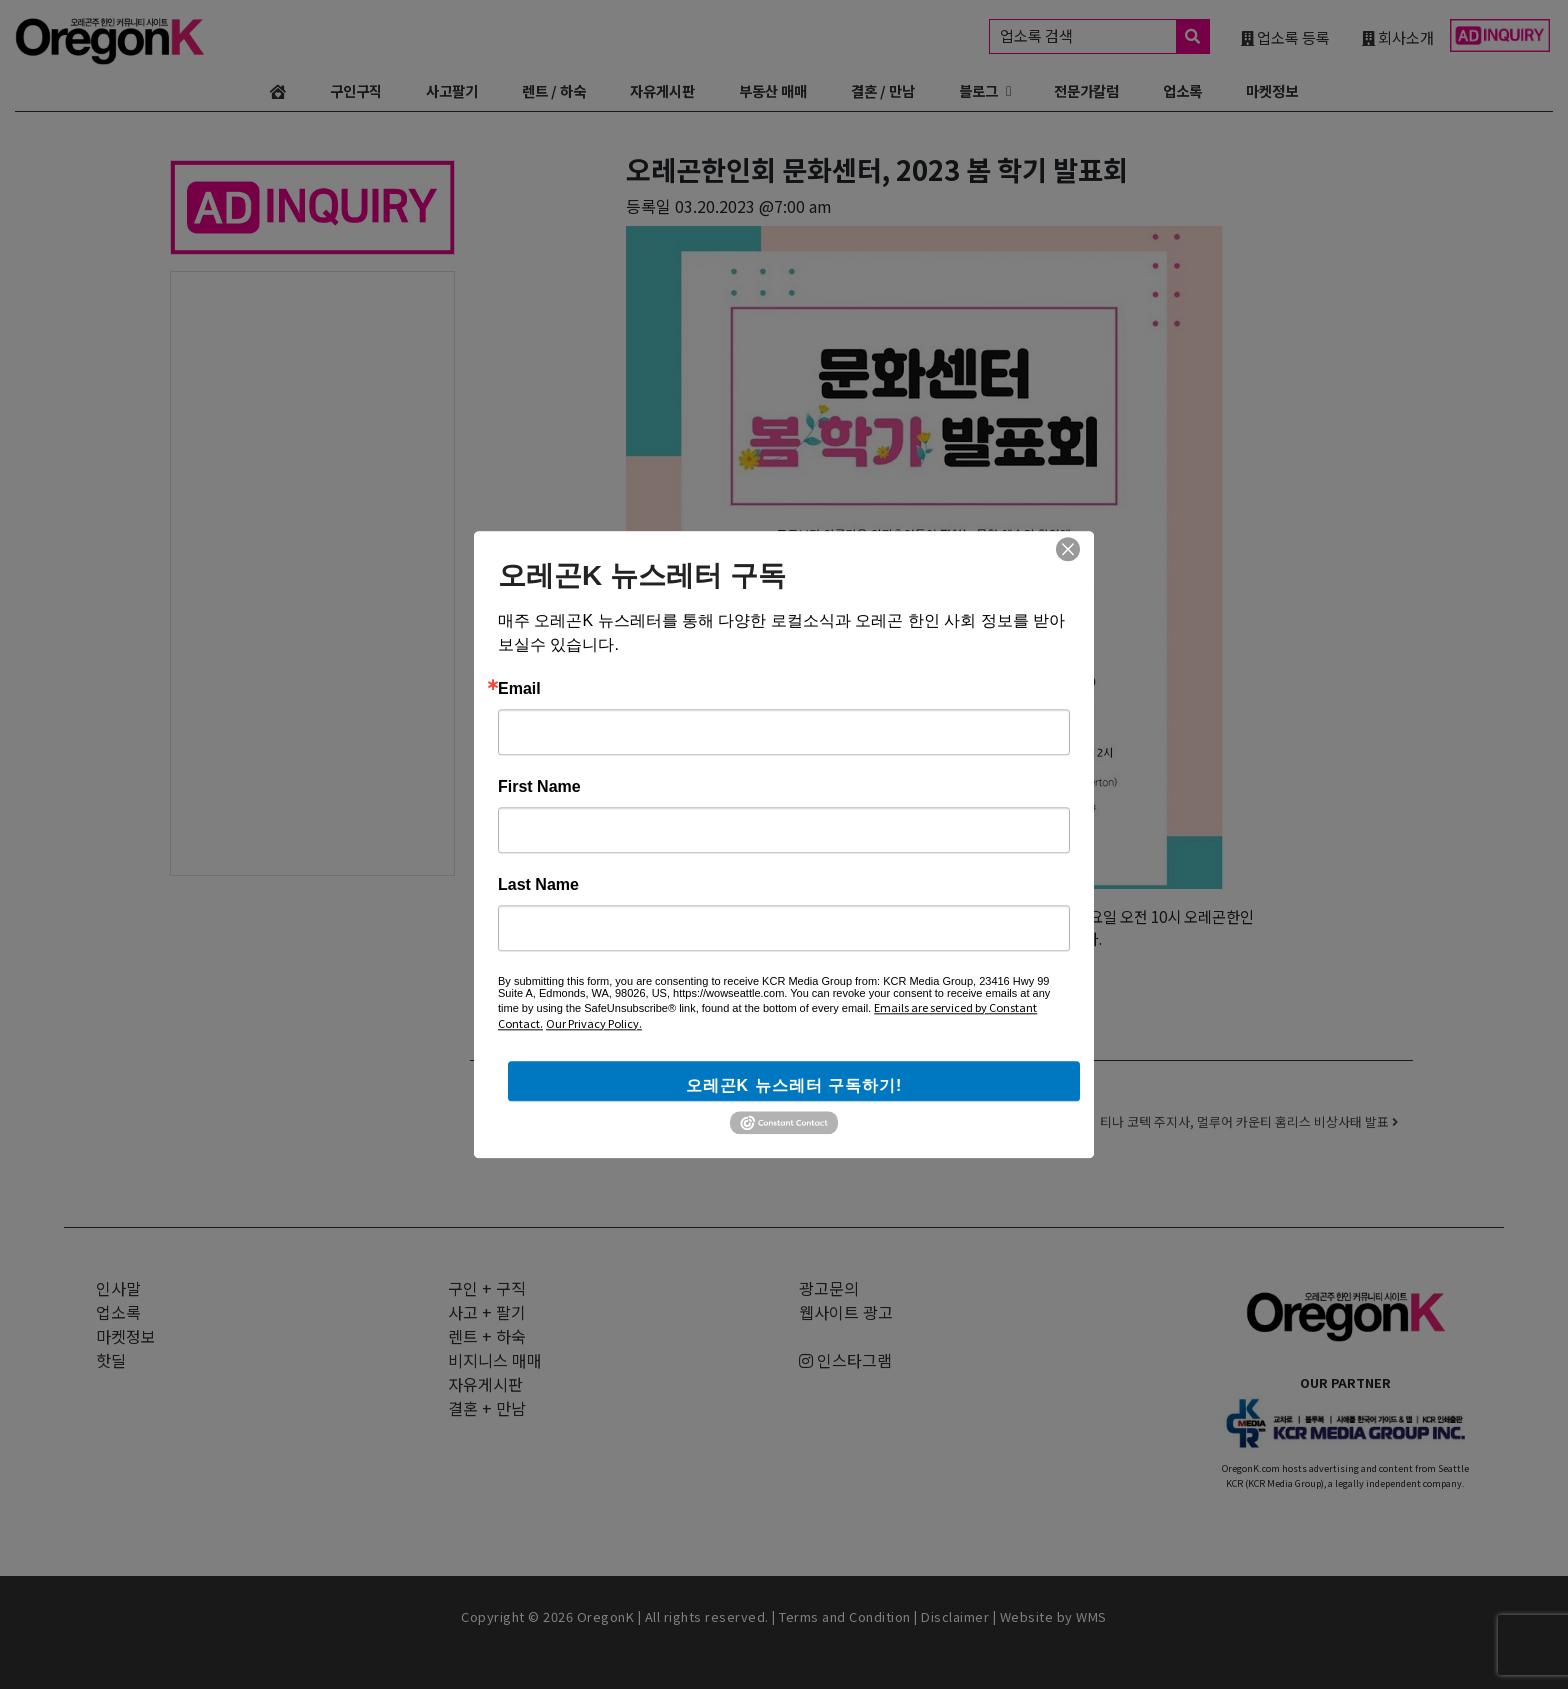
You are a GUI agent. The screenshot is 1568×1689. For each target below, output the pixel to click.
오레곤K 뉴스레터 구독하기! (794, 1085)
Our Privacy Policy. (594, 1023)
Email (519, 689)
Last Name (538, 885)
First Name (539, 787)
